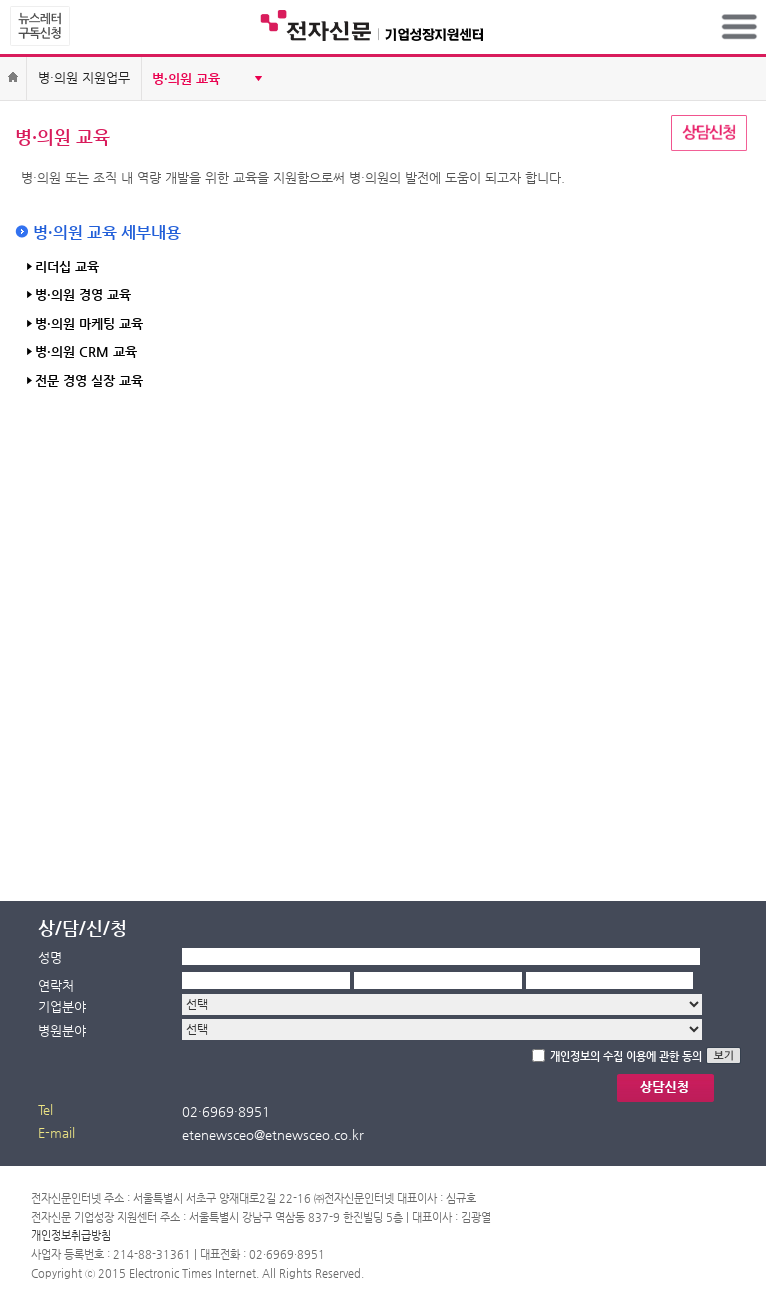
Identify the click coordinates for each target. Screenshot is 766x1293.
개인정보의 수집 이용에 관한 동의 (626, 1056)
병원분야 (62, 1030)
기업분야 (62, 1006)
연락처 (56, 985)
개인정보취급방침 (71, 1235)
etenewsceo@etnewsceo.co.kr (273, 1134)
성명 (50, 957)
